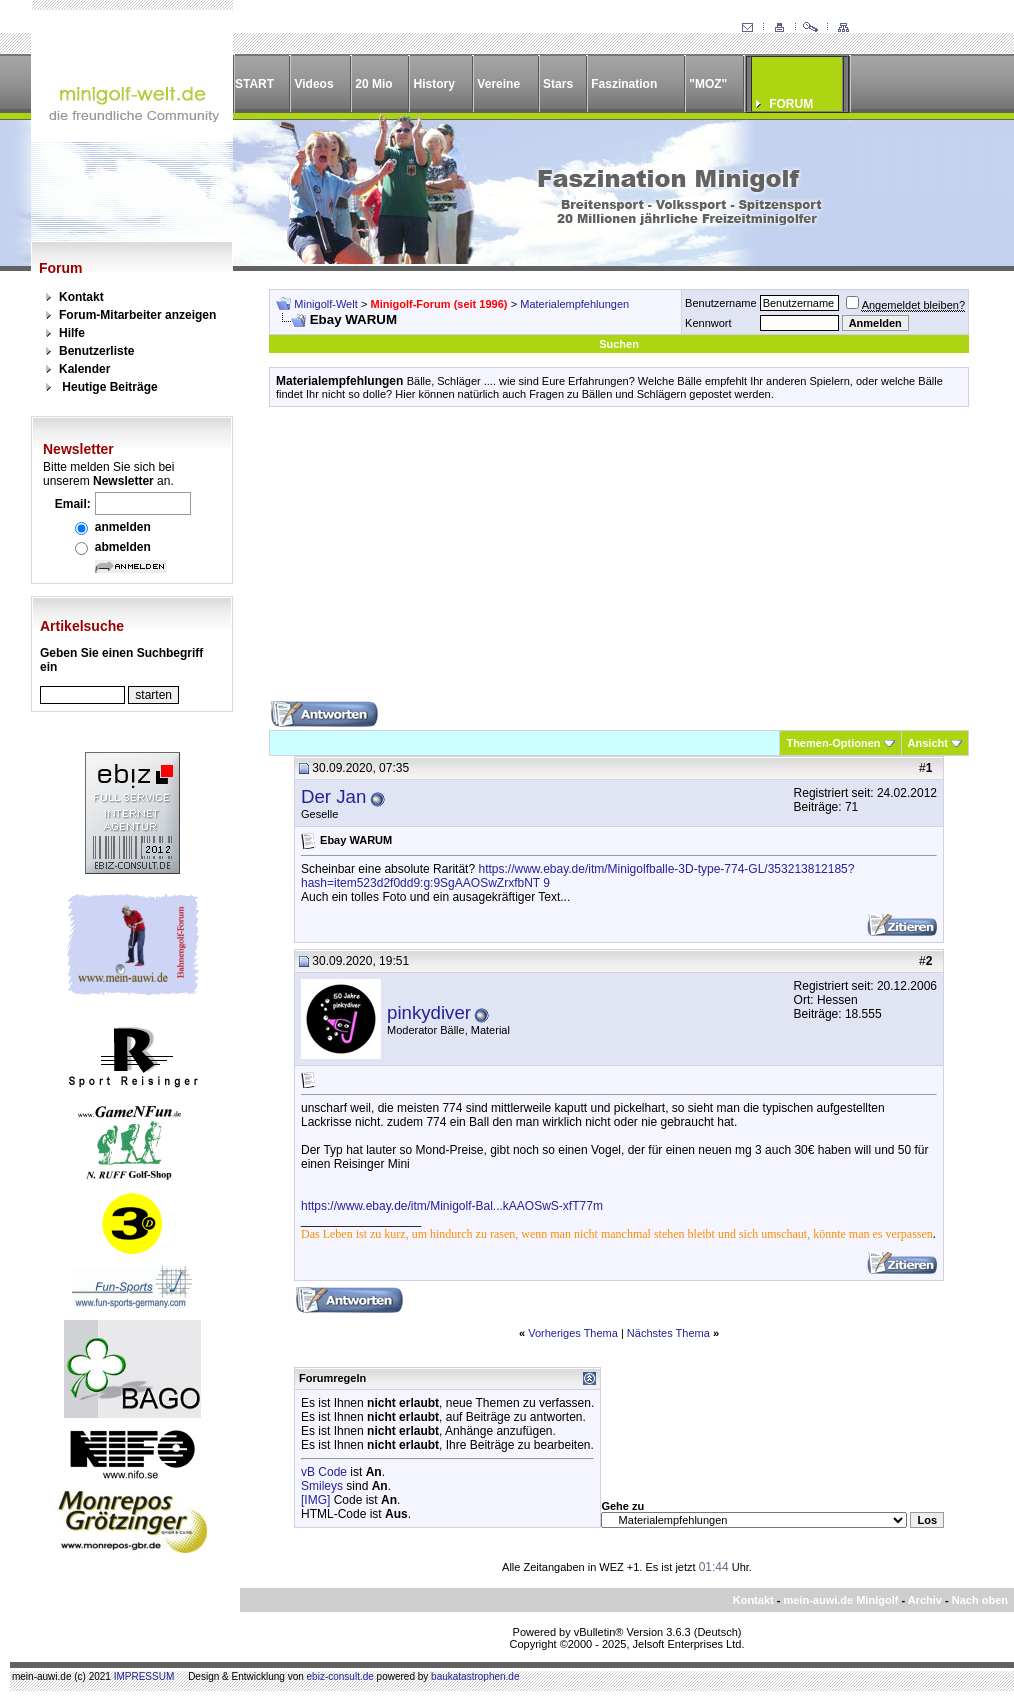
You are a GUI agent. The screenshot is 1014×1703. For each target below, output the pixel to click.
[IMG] (315, 1500)
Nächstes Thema (668, 1333)
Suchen (619, 344)
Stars (558, 84)
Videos (313, 84)
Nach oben (980, 1600)
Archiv (925, 1600)
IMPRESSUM (144, 1676)
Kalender (84, 369)
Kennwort (708, 323)
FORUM (791, 104)
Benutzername (721, 303)
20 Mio (373, 84)
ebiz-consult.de (340, 1676)
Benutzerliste (96, 351)
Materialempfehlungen (574, 304)
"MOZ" (708, 84)
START (254, 84)
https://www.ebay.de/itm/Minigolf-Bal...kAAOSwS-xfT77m (452, 1206)
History (434, 84)
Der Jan (333, 796)
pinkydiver (429, 1012)
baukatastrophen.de (475, 1676)
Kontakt (81, 297)
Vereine (498, 84)
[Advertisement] (619, 561)
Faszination (624, 84)
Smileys (322, 1486)
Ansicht (928, 743)
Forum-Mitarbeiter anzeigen (137, 315)
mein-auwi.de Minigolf (840, 1600)
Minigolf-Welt (325, 304)
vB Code (324, 1472)
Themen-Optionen (833, 743)
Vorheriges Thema (573, 1333)
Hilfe (72, 333)
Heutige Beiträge (109, 387)
